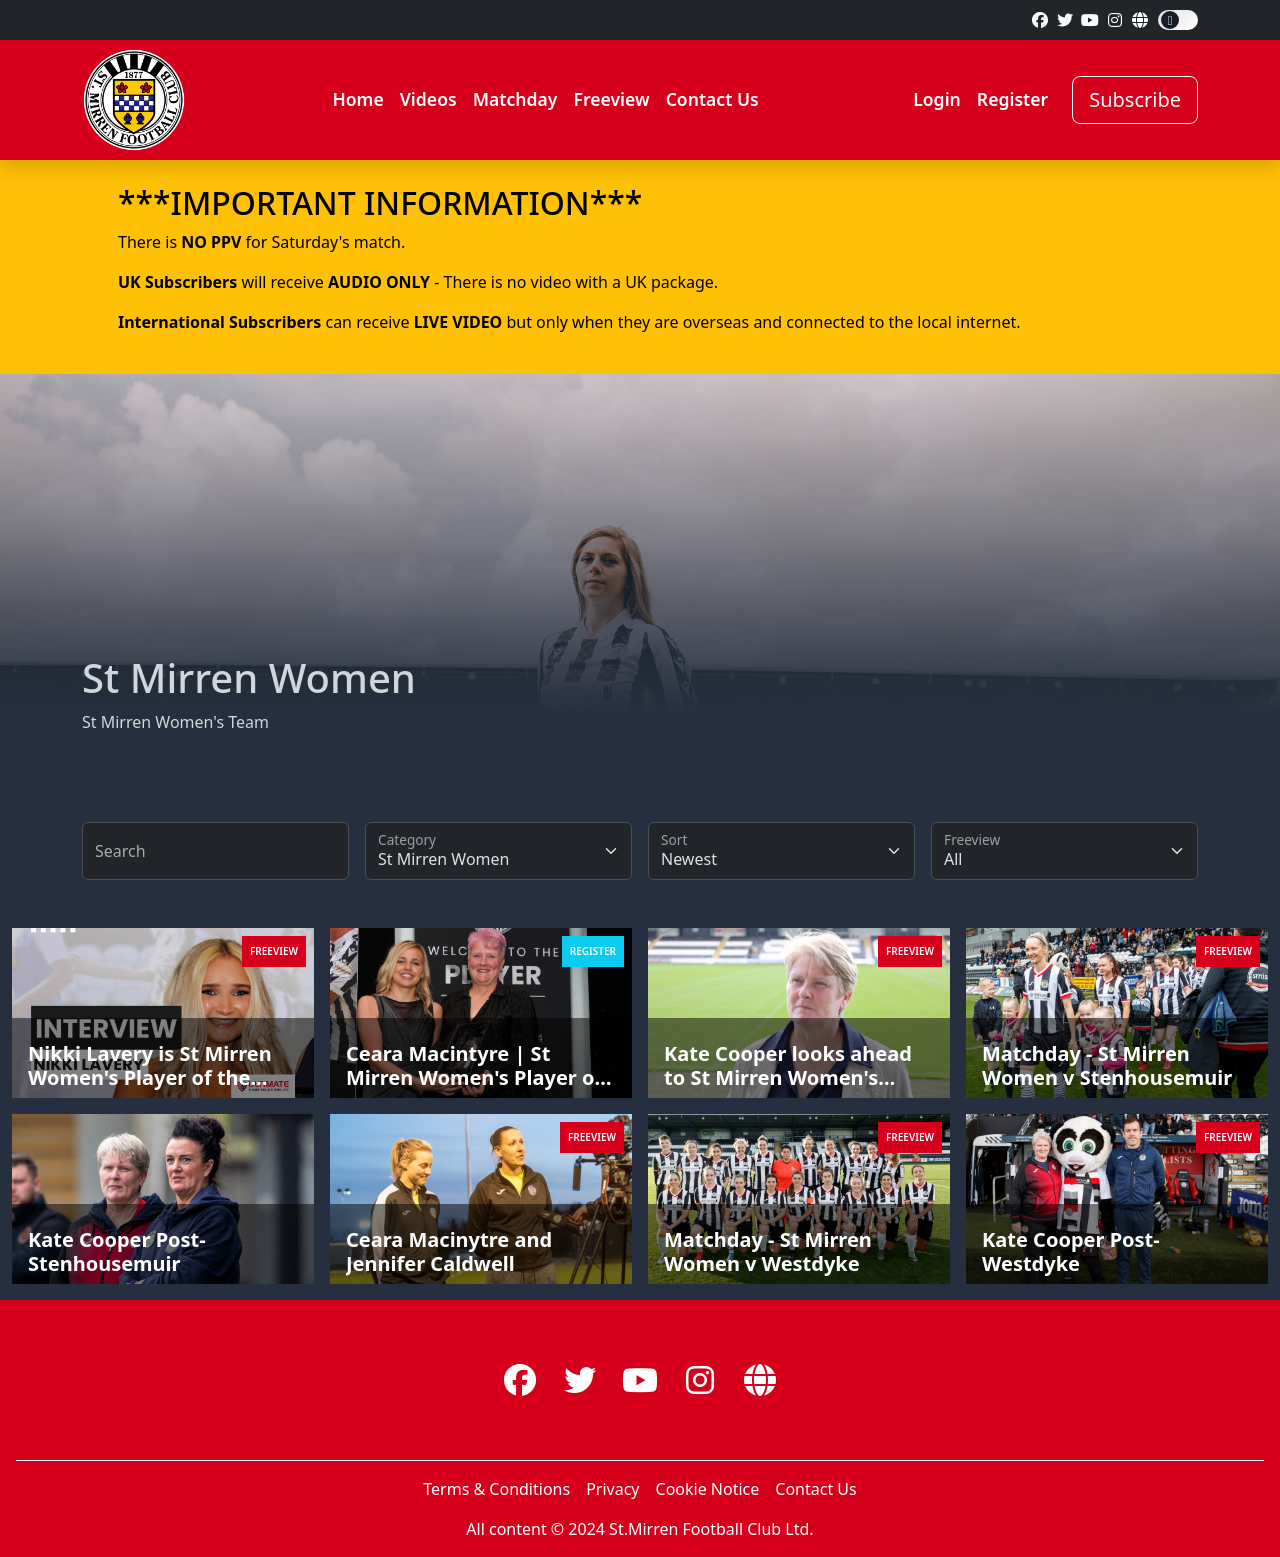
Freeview (611, 99)
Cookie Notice (708, 1489)
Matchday (515, 99)
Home (357, 99)
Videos (428, 99)
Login (937, 99)
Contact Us (712, 99)
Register (1012, 99)
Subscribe (1135, 99)
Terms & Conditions (496, 1489)
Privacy (612, 1489)
